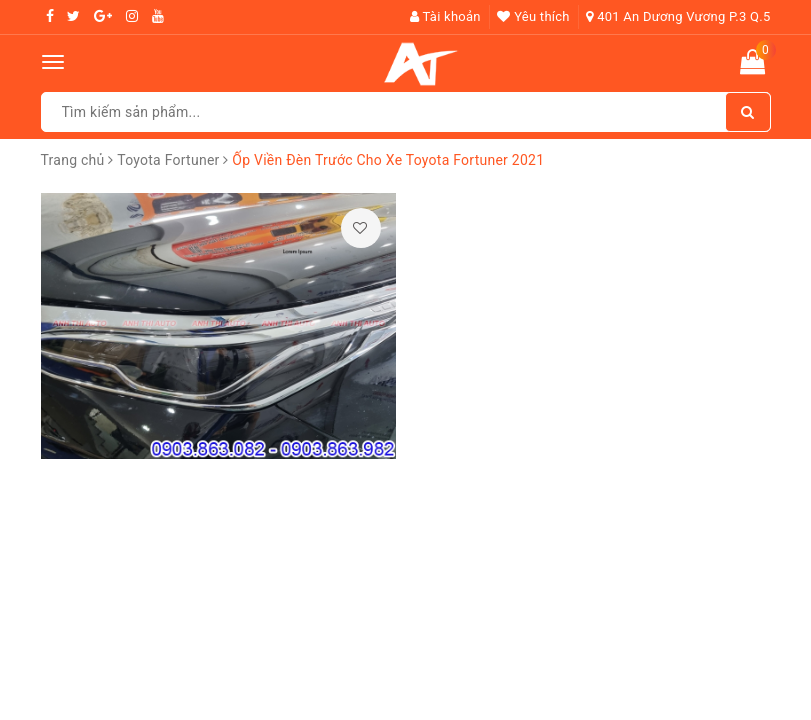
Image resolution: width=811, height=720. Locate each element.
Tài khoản (445, 16)
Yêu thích (533, 16)
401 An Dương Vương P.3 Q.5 (678, 16)
